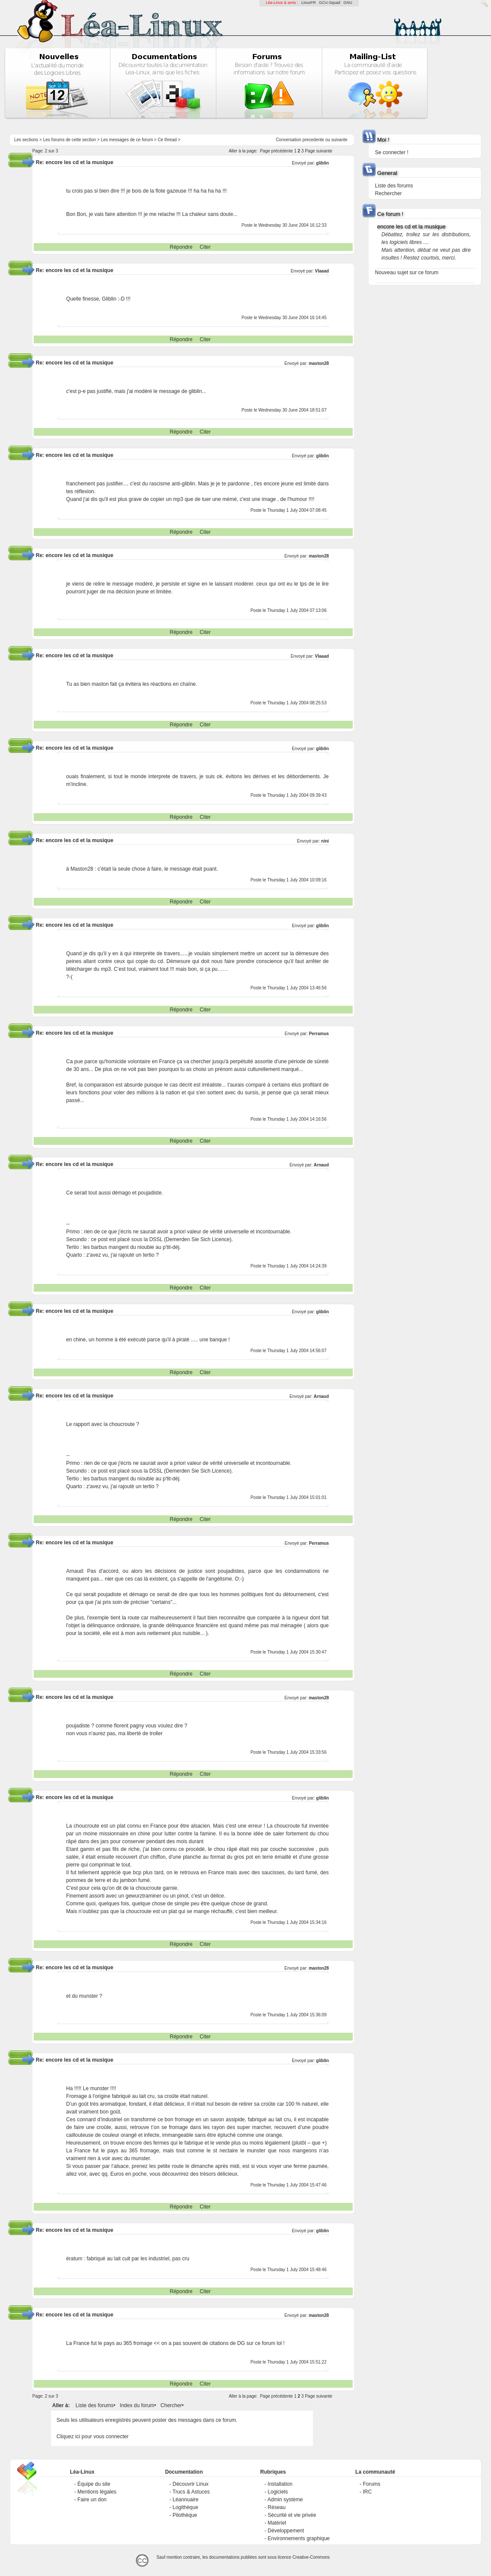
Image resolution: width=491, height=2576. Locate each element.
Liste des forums (95, 2405)
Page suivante (318, 151)
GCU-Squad (329, 2)
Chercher (171, 2405)
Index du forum (137, 2405)
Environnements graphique (298, 2538)
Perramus (319, 1033)
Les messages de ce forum (127, 139)
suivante (340, 139)
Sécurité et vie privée (292, 2515)
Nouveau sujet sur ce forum (407, 272)
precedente (313, 139)
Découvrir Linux (190, 2484)
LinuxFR (308, 2)
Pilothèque (184, 2515)
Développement (286, 2531)
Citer (205, 247)
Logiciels (278, 2492)
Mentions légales (96, 2492)
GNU (348, 2)
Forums (371, 2484)
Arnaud (321, 1165)
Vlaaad (322, 271)
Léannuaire (185, 2500)
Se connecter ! (391, 152)
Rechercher (388, 193)
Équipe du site (93, 2484)
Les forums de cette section (69, 139)
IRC (367, 2492)
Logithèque (185, 2507)
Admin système (285, 2500)
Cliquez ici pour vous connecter (93, 2436)
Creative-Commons (311, 2557)
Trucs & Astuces (191, 2492)
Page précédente (276, 151)
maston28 (319, 363)
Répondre (181, 247)
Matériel (277, 2523)
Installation (280, 2484)
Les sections (26, 139)
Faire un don (91, 2500)
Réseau (276, 2507)
